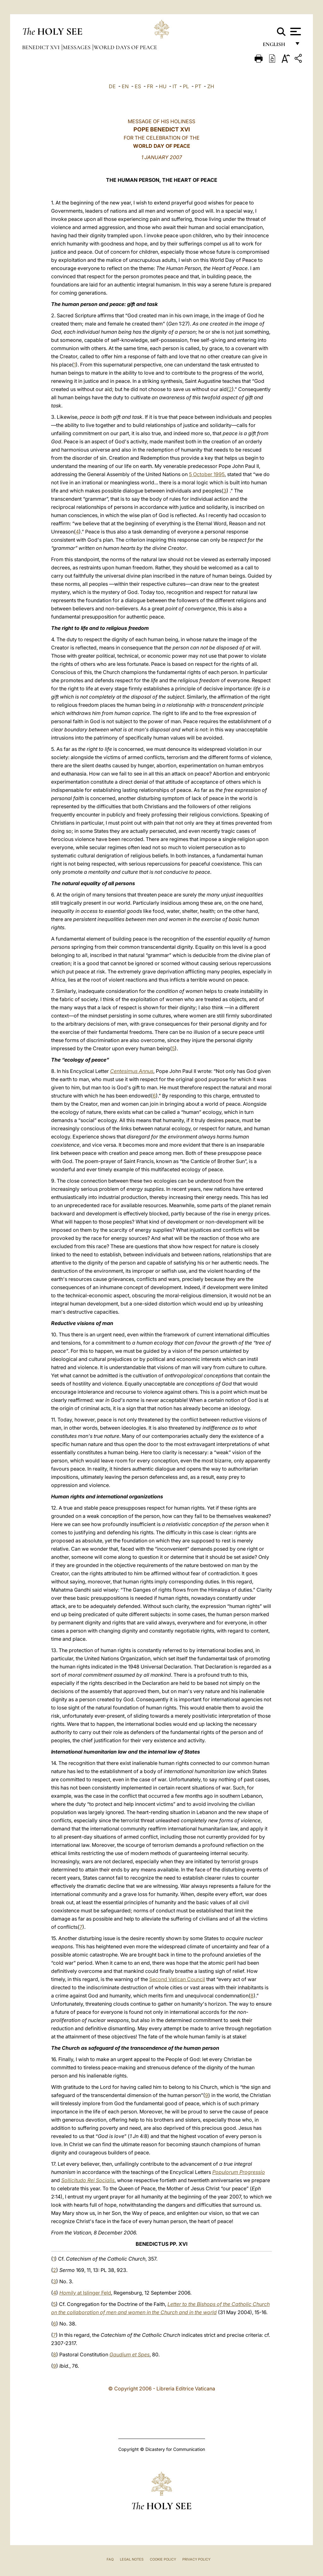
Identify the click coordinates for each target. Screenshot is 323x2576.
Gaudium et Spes (129, 2354)
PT (198, 86)
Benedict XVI (41, 47)
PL (186, 86)
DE (112, 86)
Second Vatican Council (177, 1979)
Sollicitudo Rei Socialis (88, 2180)
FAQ (110, 2559)
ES (138, 86)
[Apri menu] (295, 31)
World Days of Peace (125, 47)
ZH (210, 86)
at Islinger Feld (85, 2293)
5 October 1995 (207, 474)
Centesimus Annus (131, 1071)
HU (163, 86)
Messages (77, 47)
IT (175, 86)
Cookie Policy (163, 2559)
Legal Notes (132, 2559)
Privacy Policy (196, 2559)
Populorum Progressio (238, 2172)
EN (125, 86)
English (276, 46)
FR (150, 86)
